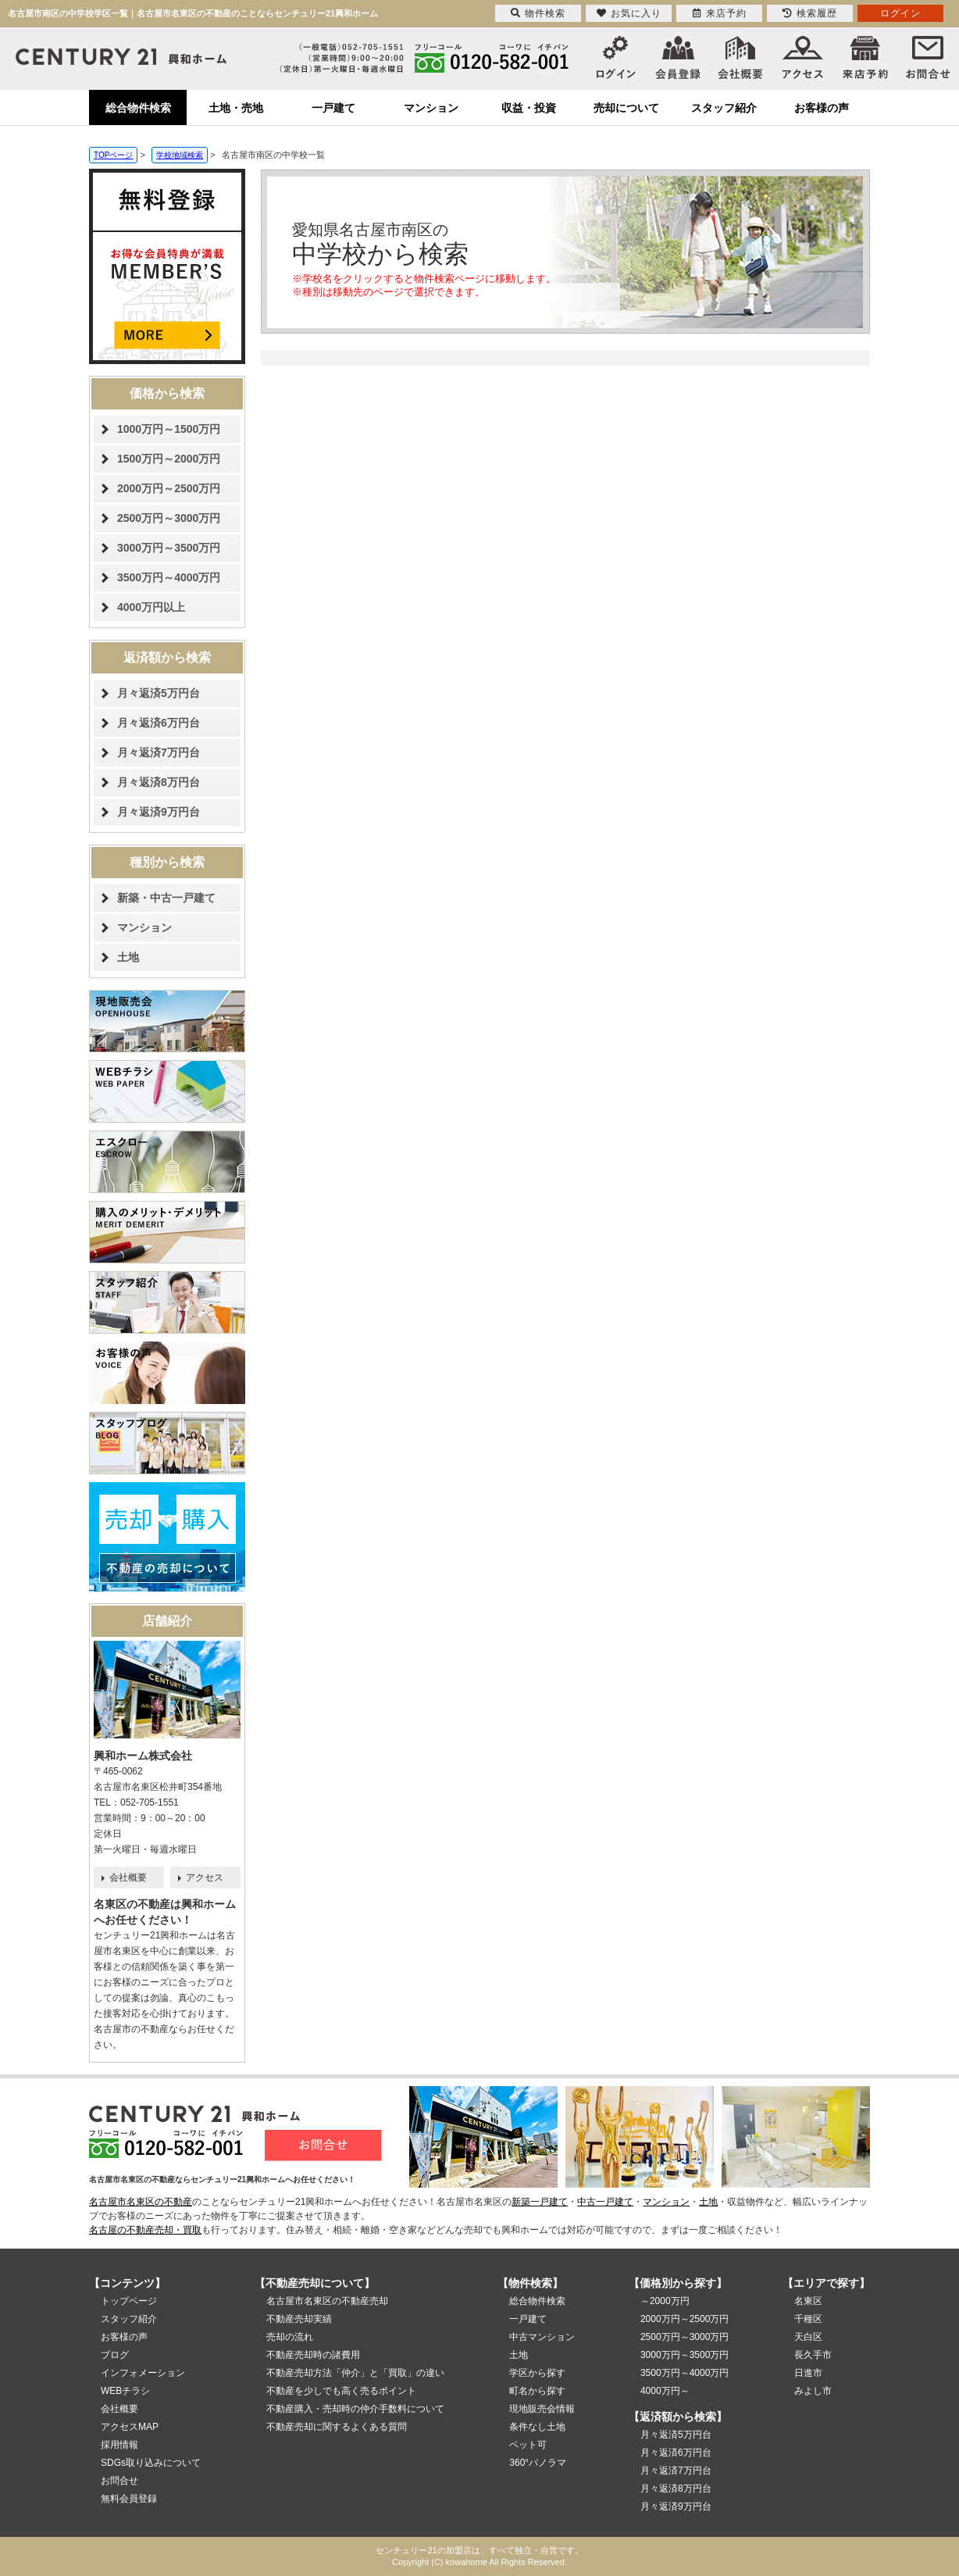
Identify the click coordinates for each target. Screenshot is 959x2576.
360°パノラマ (537, 2462)
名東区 (808, 2301)
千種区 (808, 2318)
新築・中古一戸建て (166, 897)
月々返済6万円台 (158, 722)
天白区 (808, 2336)
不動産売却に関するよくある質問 (336, 2426)
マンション (431, 108)
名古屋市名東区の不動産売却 (327, 2301)
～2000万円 (665, 2301)
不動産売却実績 (299, 2318)
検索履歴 (810, 13)
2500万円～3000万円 (168, 518)
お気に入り (629, 13)
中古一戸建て (605, 2201)
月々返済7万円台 (158, 752)
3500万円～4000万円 (168, 577)
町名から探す (537, 2390)
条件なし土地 (537, 2426)
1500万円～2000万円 (168, 458)
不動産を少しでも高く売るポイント (341, 2390)
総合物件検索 (138, 108)
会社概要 (128, 1877)
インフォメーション (143, 2372)
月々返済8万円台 (158, 782)
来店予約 (720, 13)
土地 (128, 957)
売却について (626, 108)
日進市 (808, 2372)
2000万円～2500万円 (168, 488)
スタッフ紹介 (724, 108)
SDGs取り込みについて (151, 2462)
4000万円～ (665, 2390)
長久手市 (813, 2354)
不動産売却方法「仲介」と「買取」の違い (355, 2372)
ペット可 (528, 2444)
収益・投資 (528, 108)
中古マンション (542, 2336)
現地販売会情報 (542, 2408)
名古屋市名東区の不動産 (140, 2201)
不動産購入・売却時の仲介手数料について (355, 2408)
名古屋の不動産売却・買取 (145, 2229)
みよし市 (813, 2390)
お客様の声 (821, 108)
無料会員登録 (129, 2498)
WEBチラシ (125, 2390)
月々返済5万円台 (158, 693)
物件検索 (538, 13)
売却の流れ (289, 2336)
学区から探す (537, 2372)
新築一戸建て (540, 2201)
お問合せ (119, 2480)
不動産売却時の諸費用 (313, 2354)
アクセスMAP (130, 2426)
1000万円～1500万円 (168, 429)
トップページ (129, 2301)
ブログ (115, 2354)
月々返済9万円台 (158, 812)
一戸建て (333, 108)
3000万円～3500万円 (168, 547)
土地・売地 (236, 108)
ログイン (900, 13)
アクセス (204, 1877)
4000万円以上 (151, 607)
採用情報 (119, 2444)
